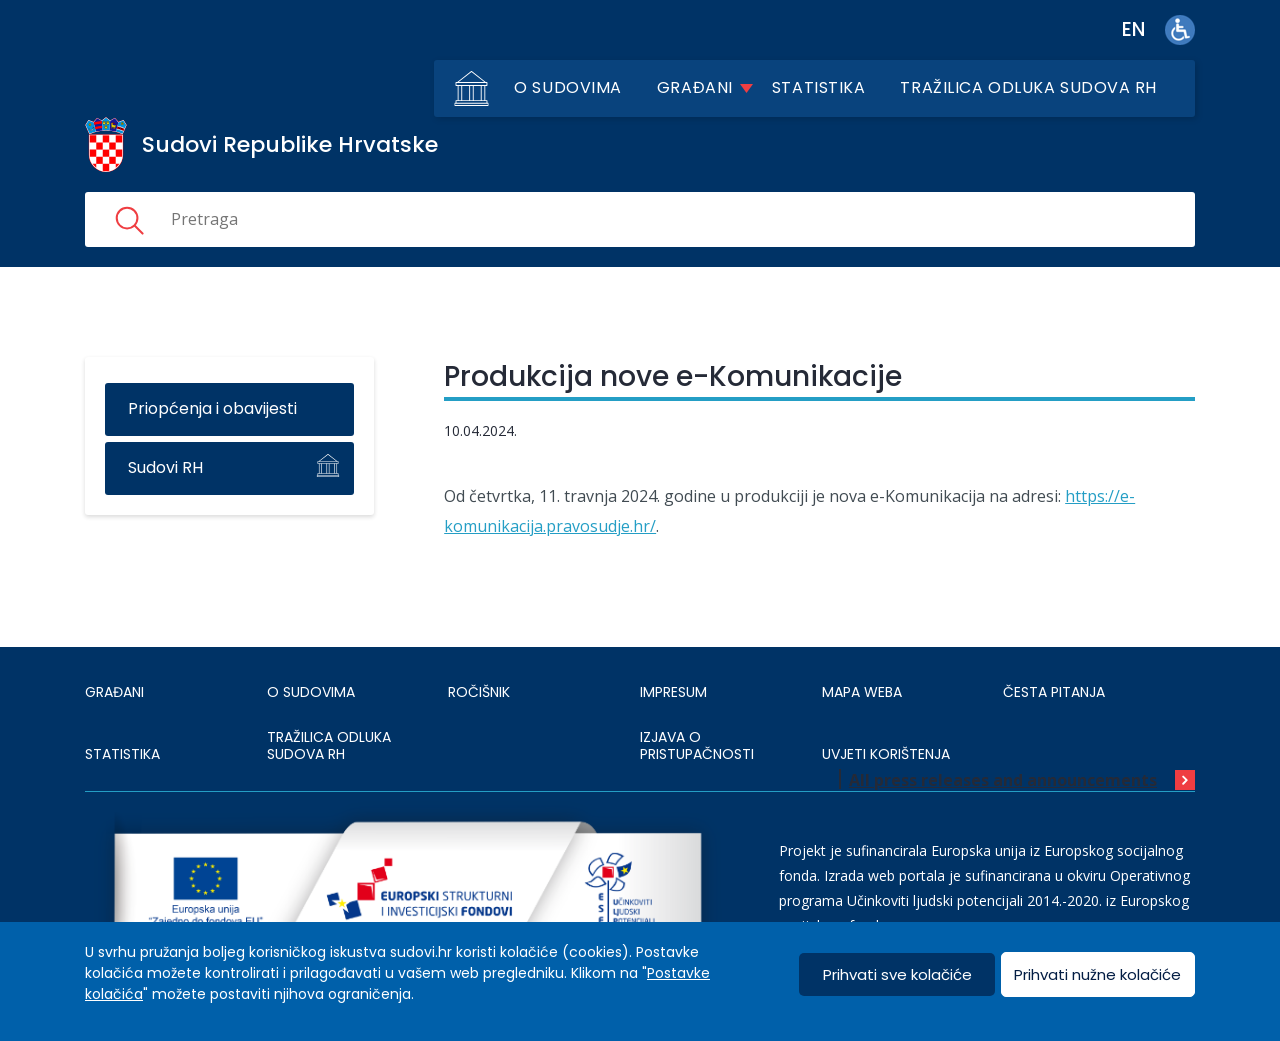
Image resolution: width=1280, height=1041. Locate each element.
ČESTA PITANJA (1054, 692)
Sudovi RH (165, 467)
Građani (695, 87)
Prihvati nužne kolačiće (1097, 974)
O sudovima (568, 87)
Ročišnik (479, 692)
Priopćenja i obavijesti (212, 408)
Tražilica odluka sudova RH (1028, 87)
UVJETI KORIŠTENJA (886, 754)
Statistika (819, 87)
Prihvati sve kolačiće (897, 974)
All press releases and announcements (1003, 780)
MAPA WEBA (862, 692)
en (1133, 29)
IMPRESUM (673, 692)
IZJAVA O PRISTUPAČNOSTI (697, 746)
